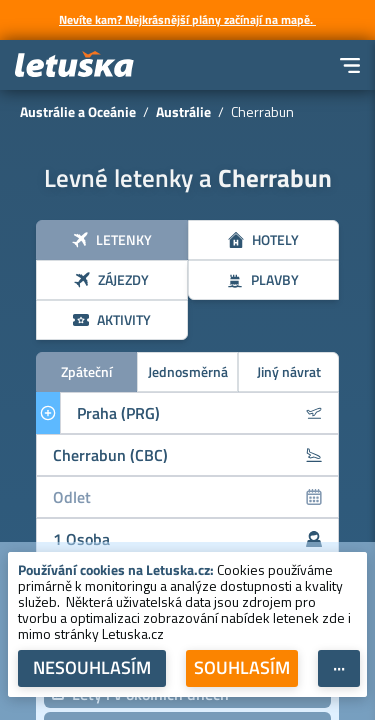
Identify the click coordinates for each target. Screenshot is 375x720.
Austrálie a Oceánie (78, 111)
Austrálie (183, 111)
